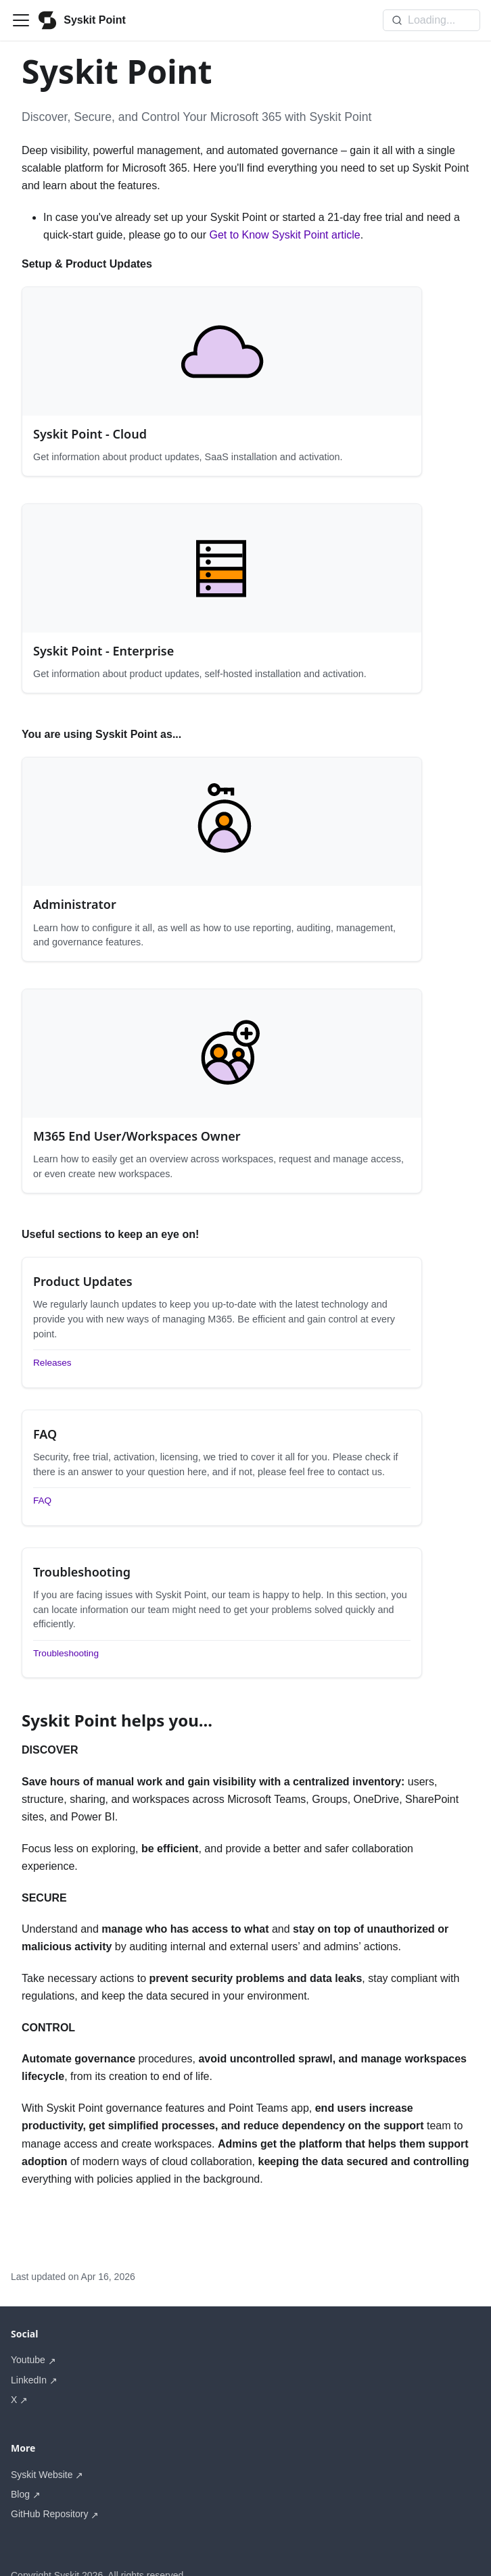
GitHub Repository (49, 2485)
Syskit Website (42, 2445)
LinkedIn (29, 2351)
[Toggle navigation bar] (21, 20)
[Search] (431, 20)
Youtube (28, 2331)
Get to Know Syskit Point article (284, 235)
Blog (20, 2465)
